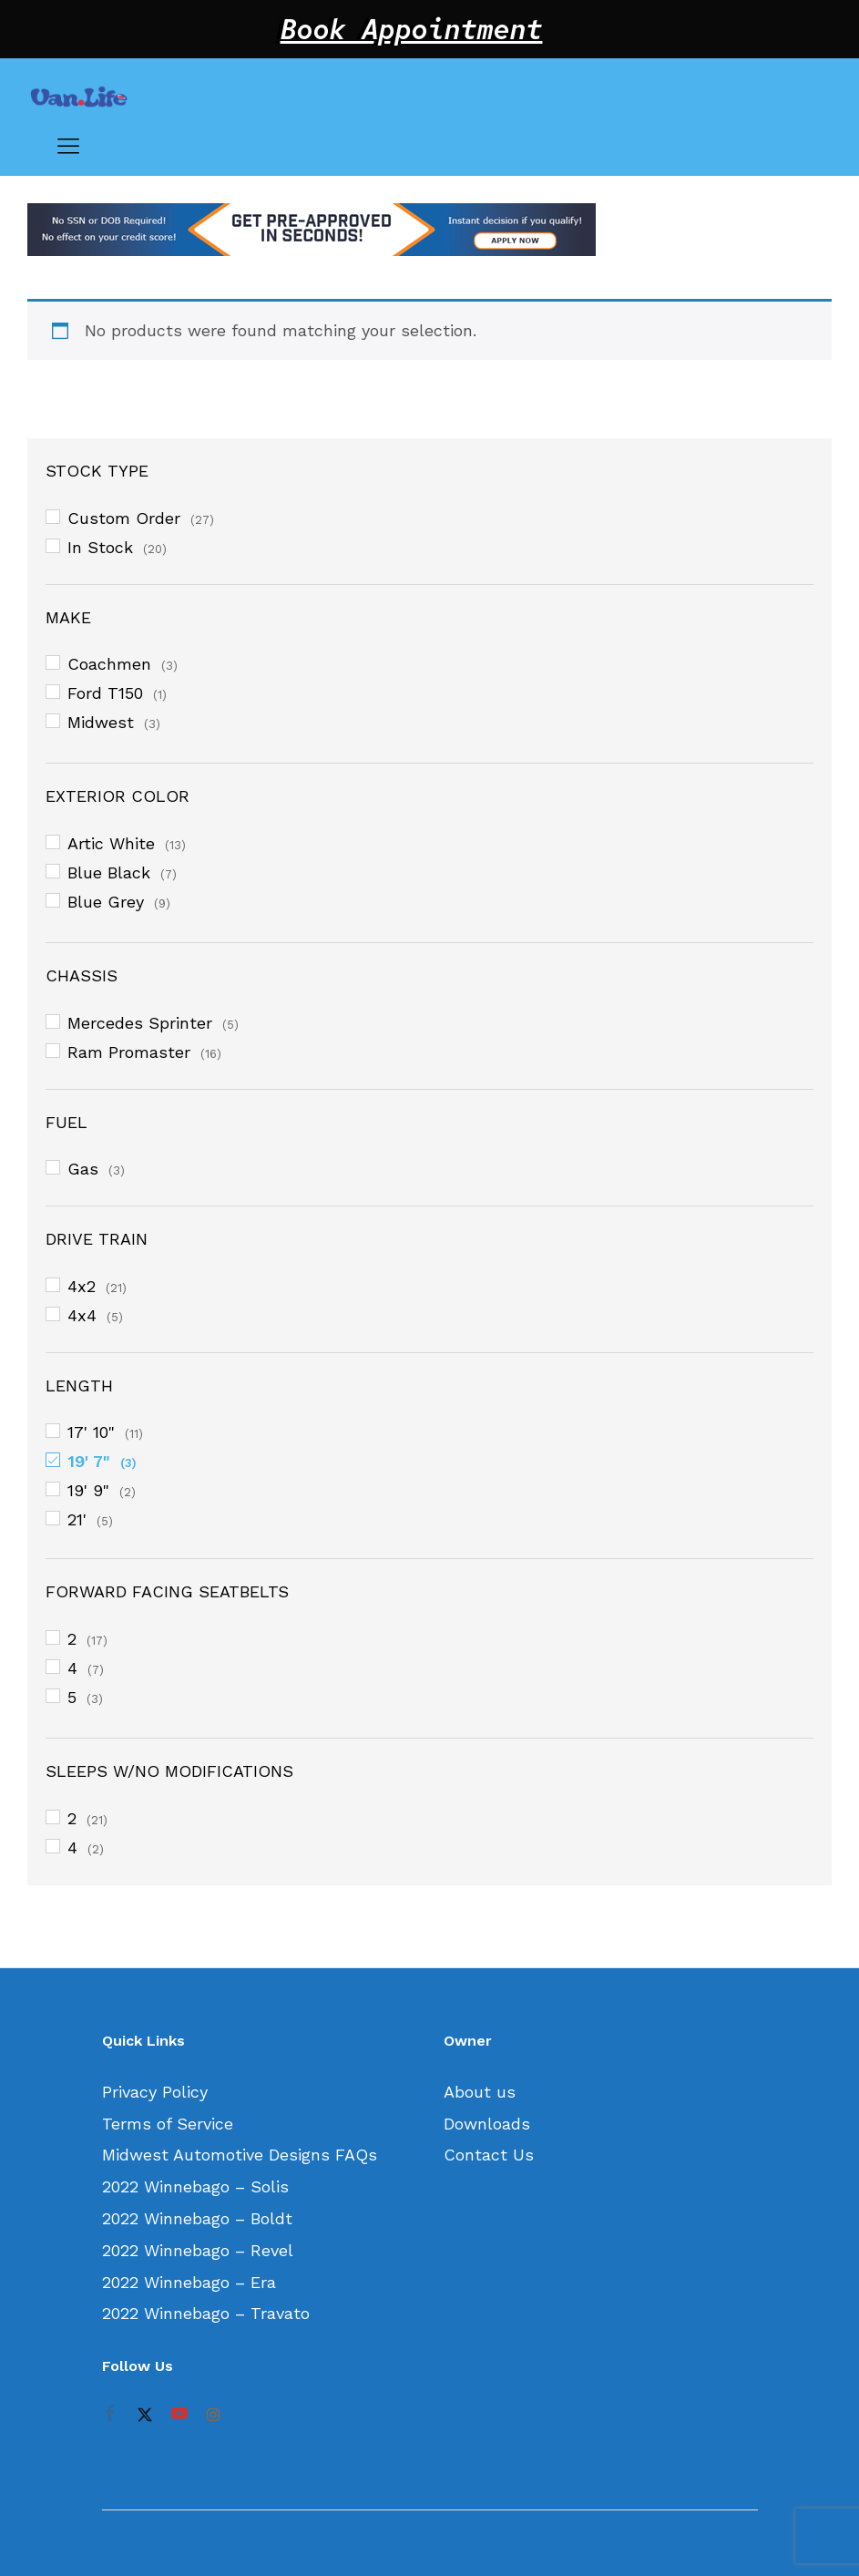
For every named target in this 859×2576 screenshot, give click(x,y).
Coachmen (109, 663)
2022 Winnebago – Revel (197, 2250)
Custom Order (123, 518)
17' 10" (91, 1432)
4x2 (81, 1286)
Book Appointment (412, 29)
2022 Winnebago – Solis (195, 2186)
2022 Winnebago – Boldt (197, 2218)
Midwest (100, 722)
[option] (429, 229)
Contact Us (489, 2154)
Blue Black (108, 872)
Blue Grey (105, 901)
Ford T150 (105, 693)
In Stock (100, 547)
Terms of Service (167, 2123)
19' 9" (88, 1490)
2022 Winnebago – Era (189, 2282)
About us (480, 2091)
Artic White (111, 843)
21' (77, 1519)
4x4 (82, 1315)
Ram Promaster (128, 1052)
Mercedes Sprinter (139, 1022)
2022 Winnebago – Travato (206, 2313)
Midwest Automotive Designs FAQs (239, 2154)
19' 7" (88, 1461)
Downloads (487, 2123)
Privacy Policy (155, 2091)
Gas (82, 1168)
